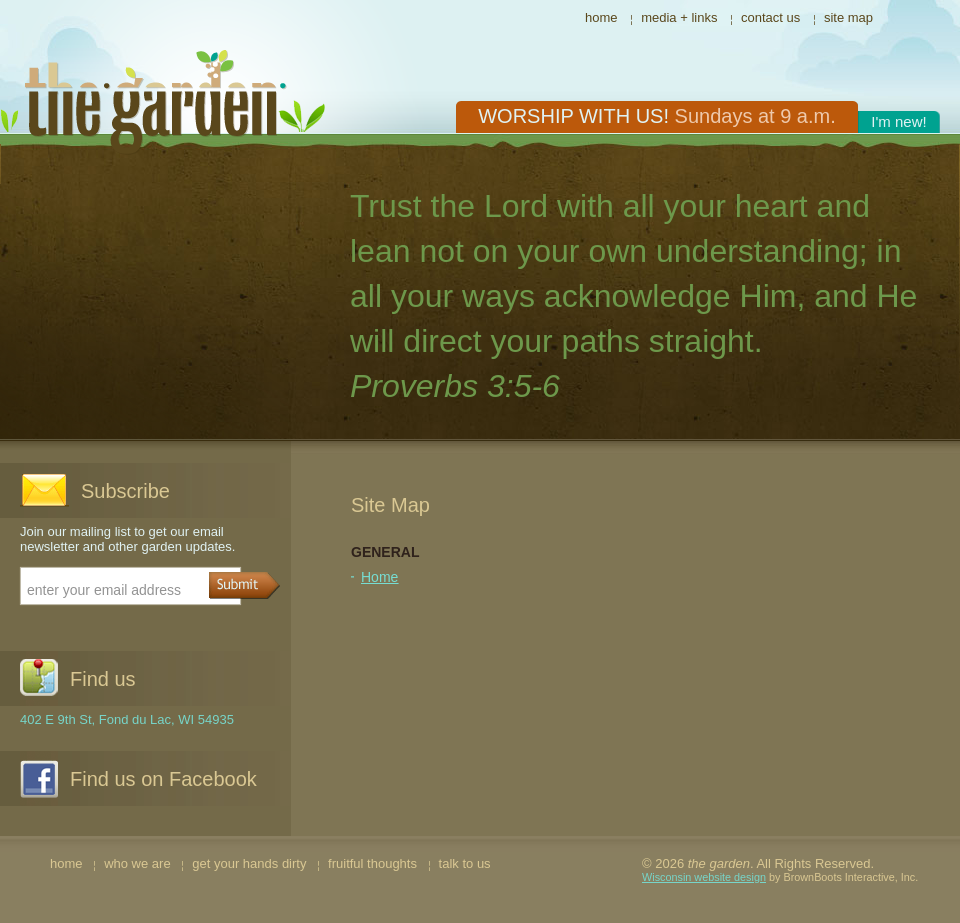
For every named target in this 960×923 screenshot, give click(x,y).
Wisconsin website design (704, 877)
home (601, 17)
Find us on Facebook (163, 779)
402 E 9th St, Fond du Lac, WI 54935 (127, 719)
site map (848, 17)
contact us (770, 17)
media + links (679, 17)
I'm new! (898, 121)
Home (379, 577)
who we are (137, 863)
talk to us (465, 863)
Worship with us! (657, 116)
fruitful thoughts (372, 863)
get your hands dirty (249, 863)
